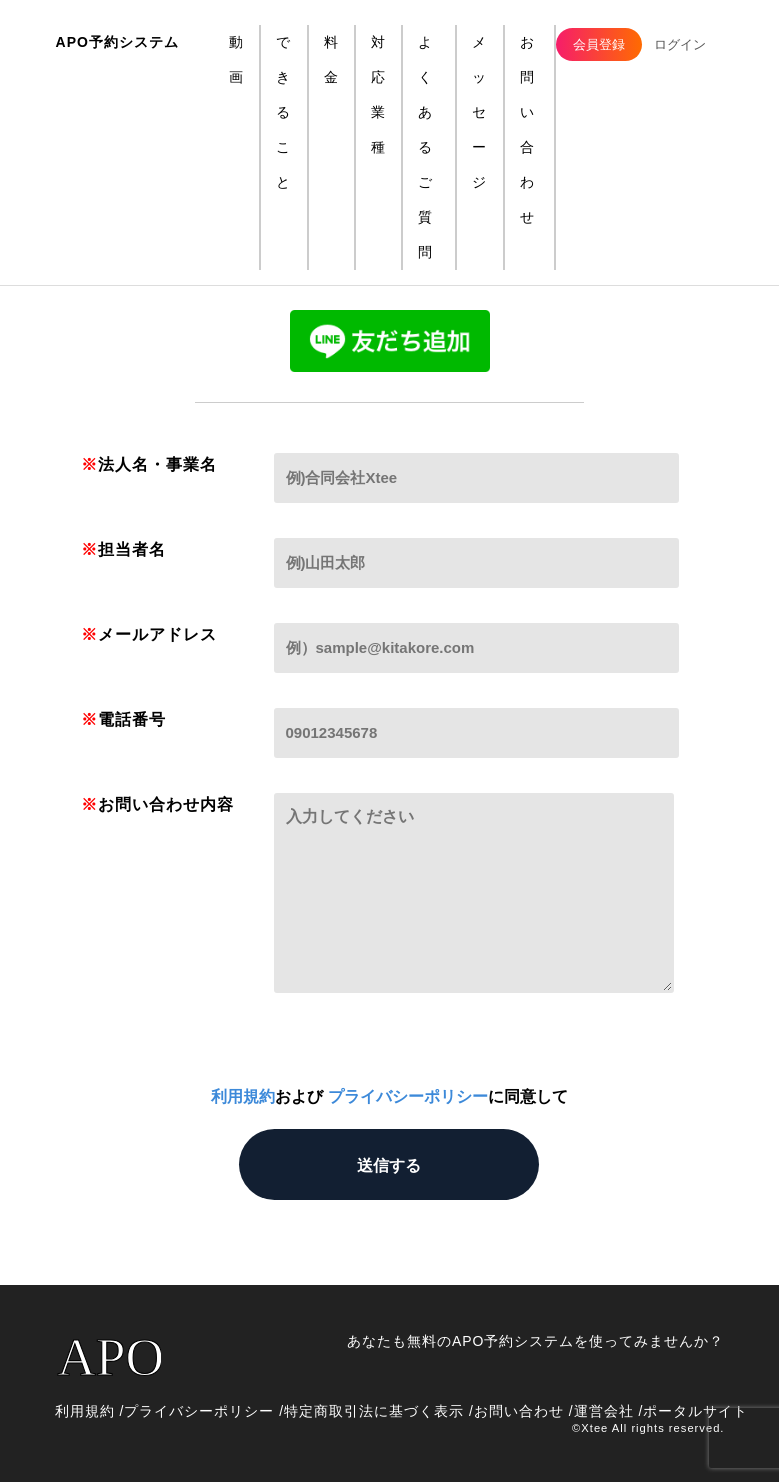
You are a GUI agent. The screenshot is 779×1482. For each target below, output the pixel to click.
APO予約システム (117, 42)
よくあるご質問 (425, 147)
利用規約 (243, 1096)
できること (283, 112)
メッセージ (479, 112)
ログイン (680, 44)
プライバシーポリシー (408, 1096)
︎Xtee (594, 1428)
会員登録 (599, 44)
